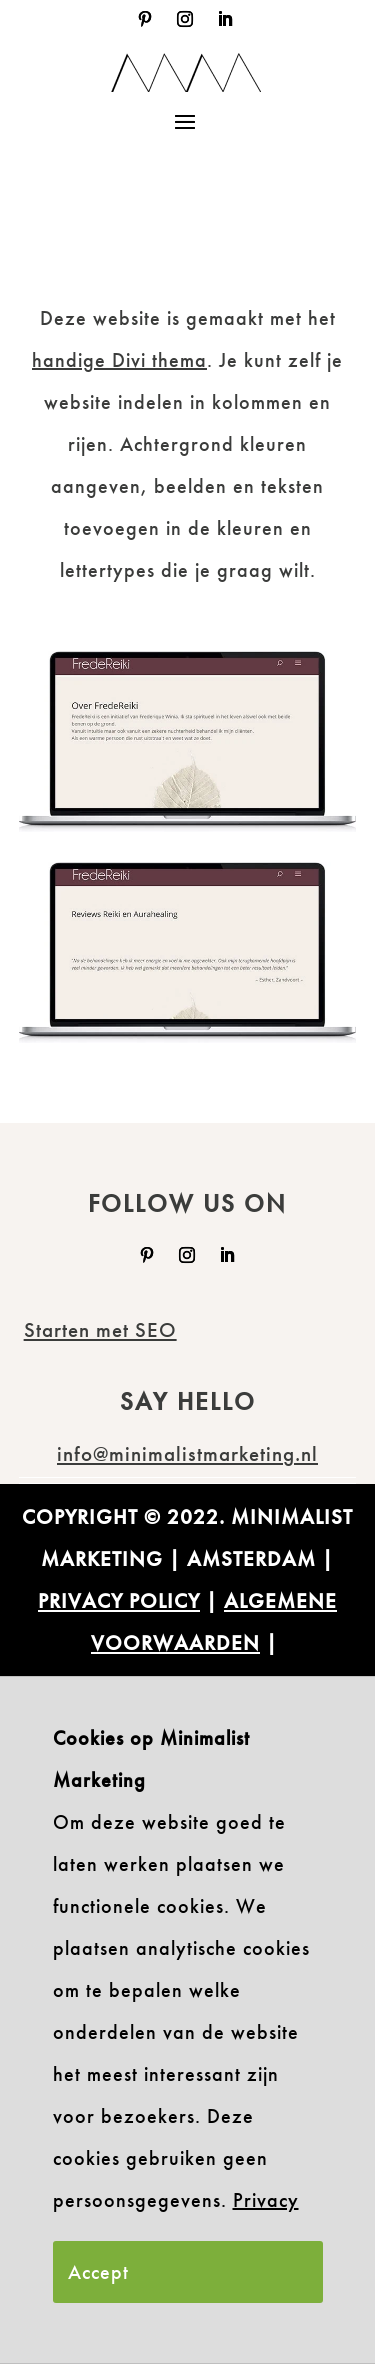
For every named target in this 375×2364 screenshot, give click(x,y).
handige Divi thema (119, 360)
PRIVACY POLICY (119, 1600)
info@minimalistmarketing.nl (187, 1453)
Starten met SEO (100, 1329)
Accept (98, 2272)
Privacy (266, 2200)
